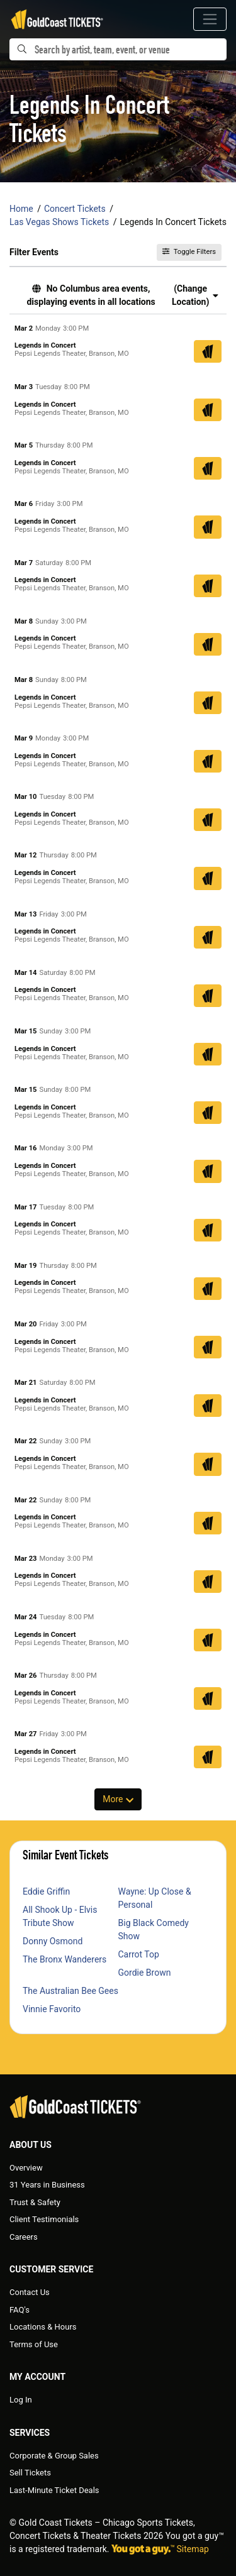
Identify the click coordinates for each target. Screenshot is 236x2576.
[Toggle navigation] (210, 19)
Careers (23, 2237)
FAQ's (19, 2310)
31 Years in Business (47, 2184)
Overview (26, 2167)
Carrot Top (138, 1954)
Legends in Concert (45, 345)
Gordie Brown (144, 1973)
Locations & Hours (43, 2326)
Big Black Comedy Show (153, 1929)
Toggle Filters (189, 252)
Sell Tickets (30, 2472)
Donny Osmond (52, 1941)
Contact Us (29, 2292)
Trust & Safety (34, 2202)
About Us (30, 2145)
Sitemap (193, 2549)
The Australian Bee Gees (70, 1991)
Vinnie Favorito (52, 2009)
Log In (20, 2399)
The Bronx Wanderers (64, 1959)
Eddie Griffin (46, 1891)
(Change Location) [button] (195, 295)
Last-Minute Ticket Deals (54, 2490)
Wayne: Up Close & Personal (154, 1898)
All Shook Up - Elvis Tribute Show (60, 1916)
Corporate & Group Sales (54, 2455)
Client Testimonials (44, 2219)
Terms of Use (33, 2344)
